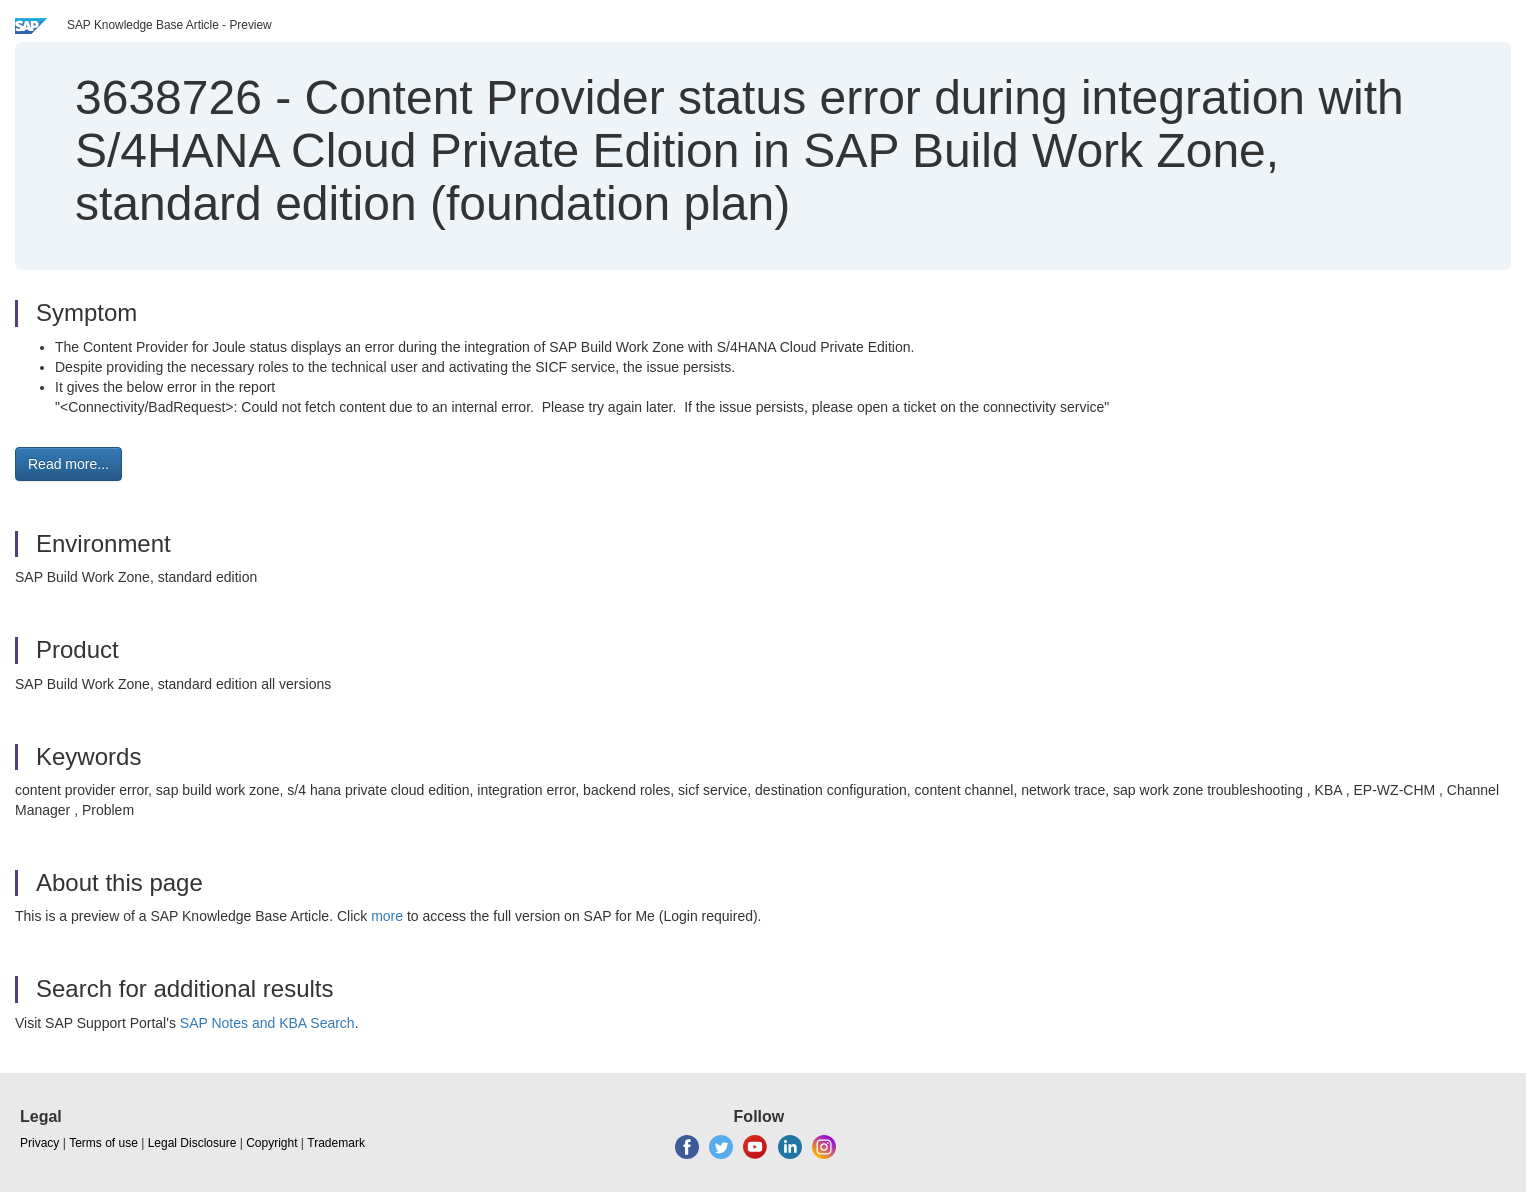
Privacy (39, 1143)
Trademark (336, 1143)
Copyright (271, 1143)
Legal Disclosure (192, 1143)
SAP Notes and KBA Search (267, 1023)
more (387, 916)
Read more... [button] (68, 464)
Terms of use (103, 1143)
